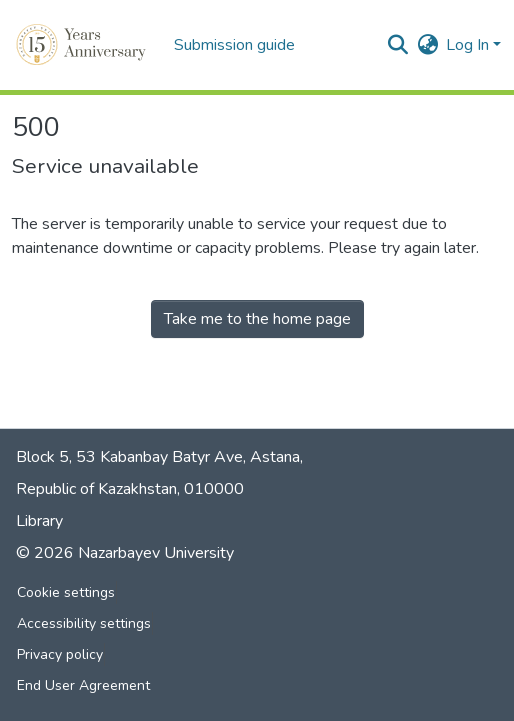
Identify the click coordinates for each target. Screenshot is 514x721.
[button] (83, 45)
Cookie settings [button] (66, 592)
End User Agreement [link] (83, 685)
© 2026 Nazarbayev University (125, 553)
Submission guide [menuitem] (234, 45)
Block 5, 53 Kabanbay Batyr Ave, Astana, (159, 457)
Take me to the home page (257, 319)
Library (39, 521)
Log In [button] (469, 45)
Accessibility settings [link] (84, 623)
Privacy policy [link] (60, 654)
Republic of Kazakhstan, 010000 (130, 489)
